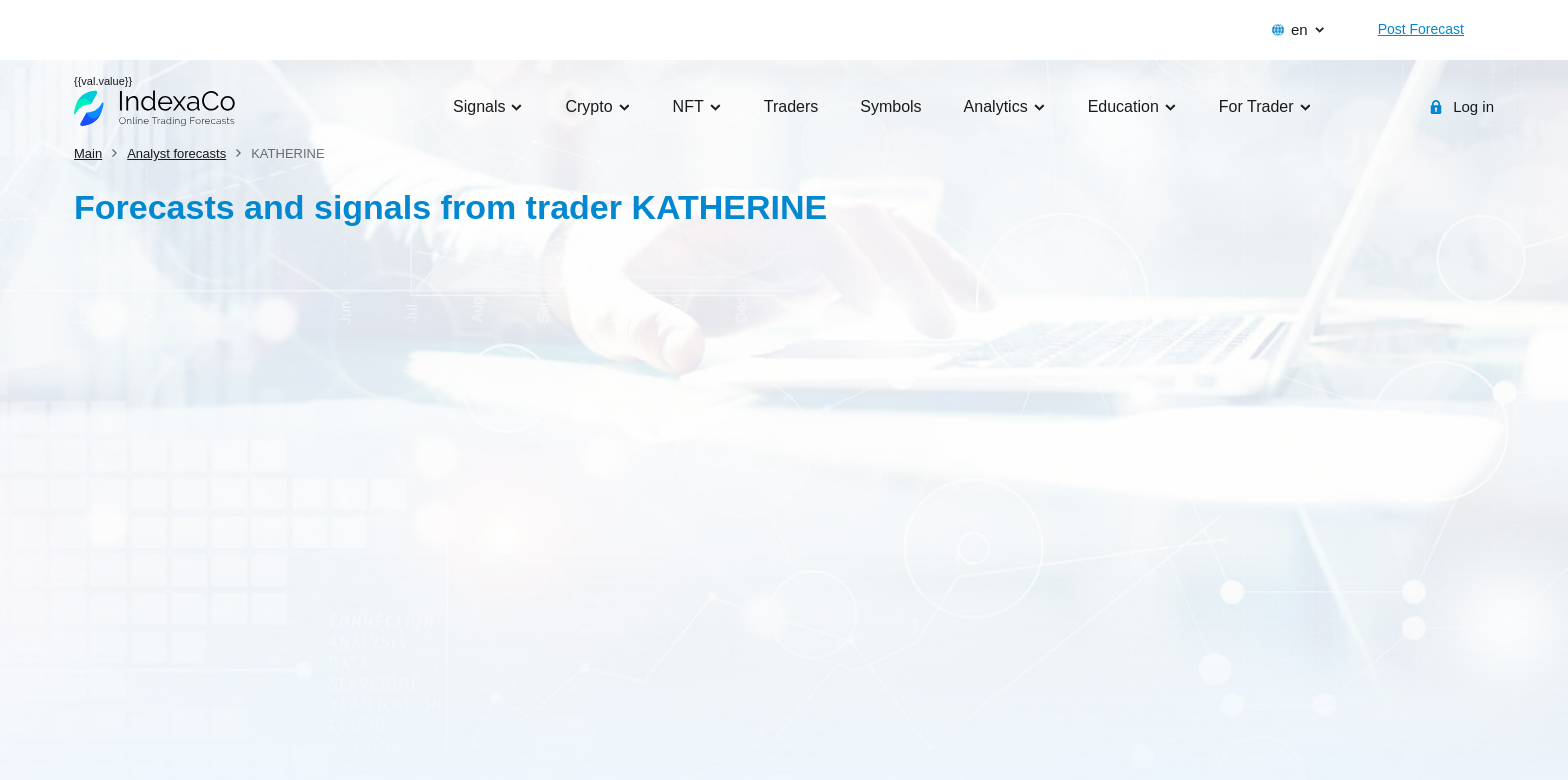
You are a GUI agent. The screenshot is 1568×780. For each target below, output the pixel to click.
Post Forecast (1421, 29)
